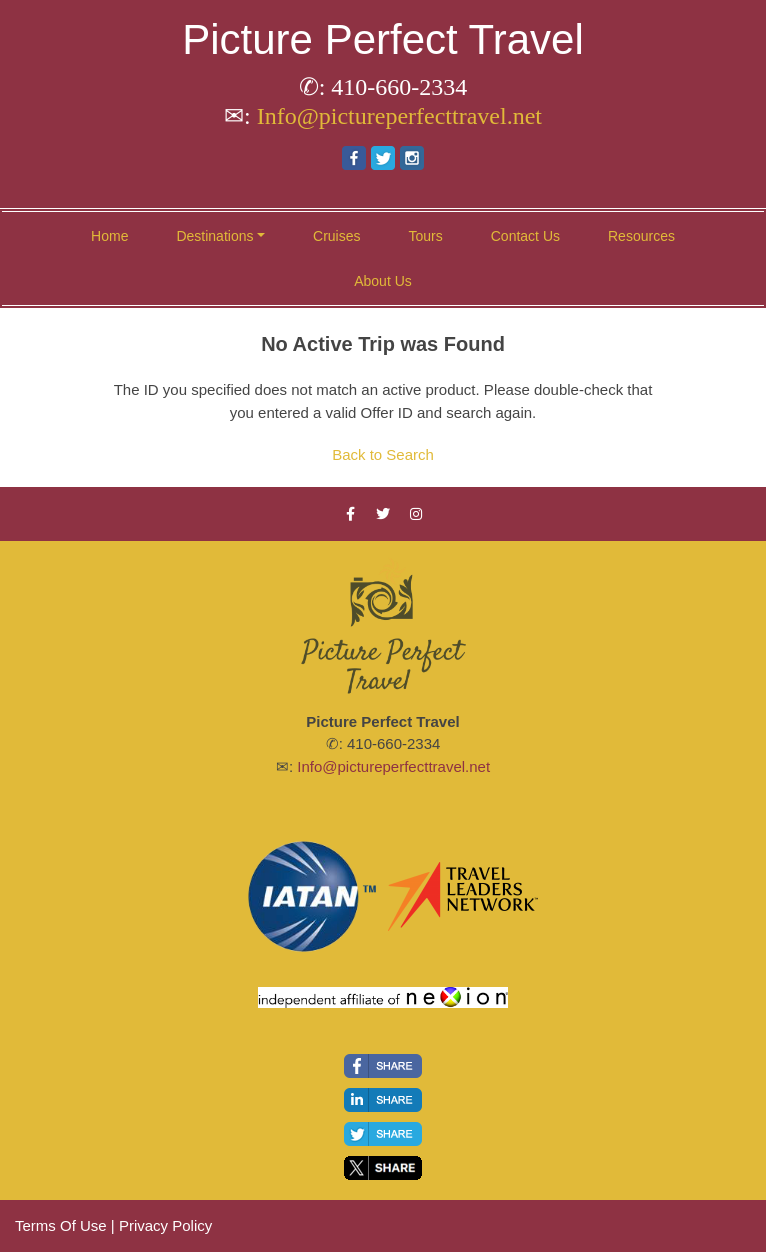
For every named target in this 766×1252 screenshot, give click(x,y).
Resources (641, 236)
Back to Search (383, 454)
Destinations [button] (214, 236)
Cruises (336, 236)
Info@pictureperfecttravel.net (399, 116)
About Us (383, 281)
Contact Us (525, 236)
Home (109, 236)
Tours (426, 236)
